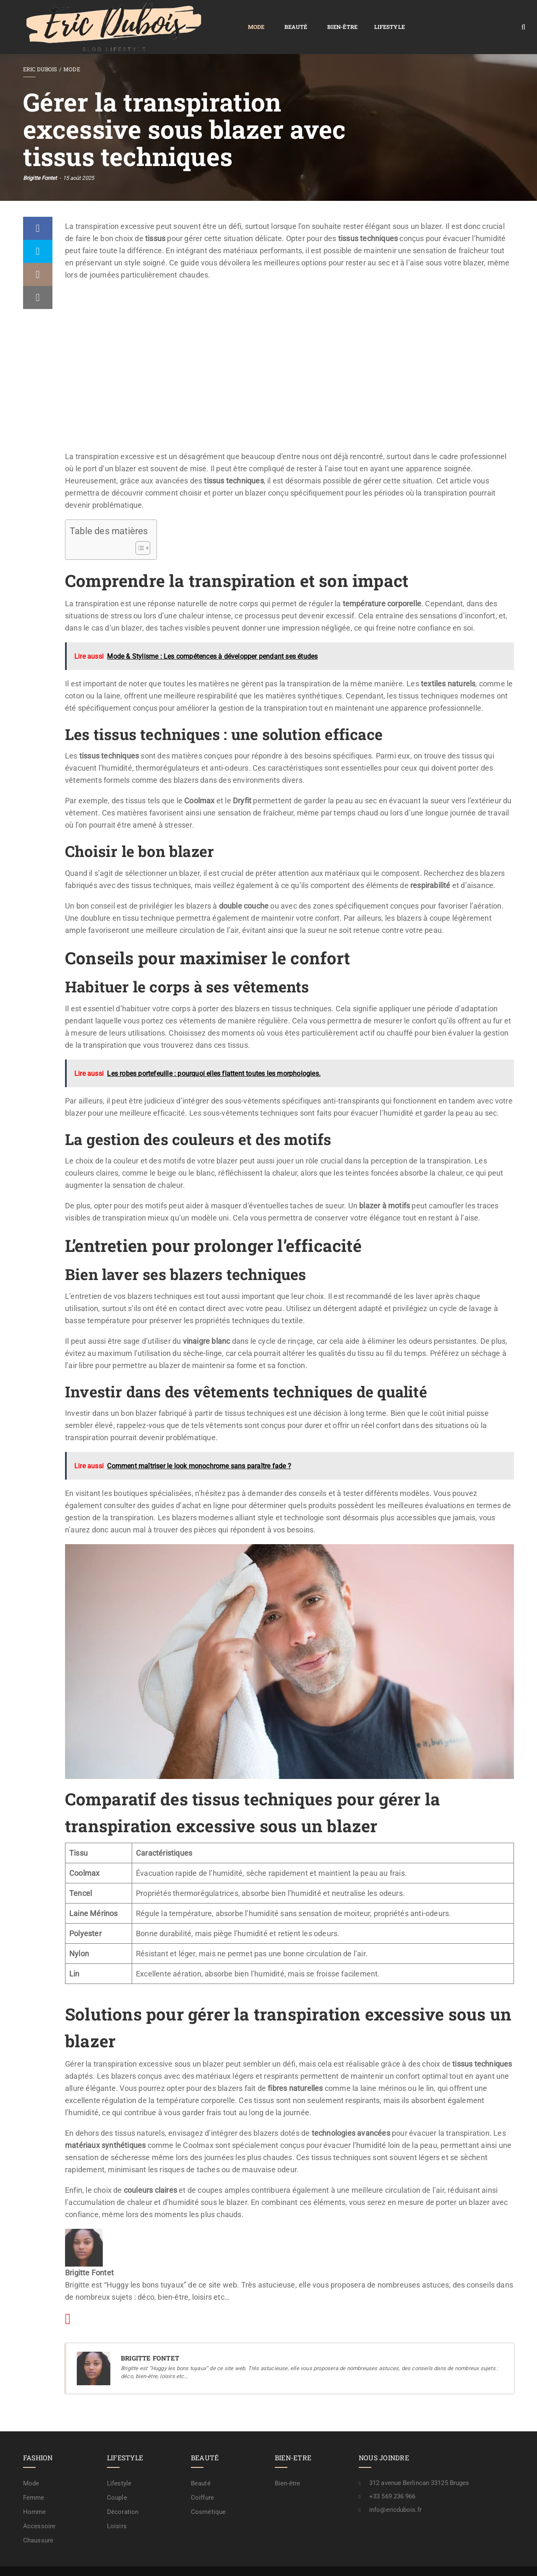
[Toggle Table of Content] (138, 529)
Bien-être (229, 17)
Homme (34, 2492)
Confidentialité (327, 2562)
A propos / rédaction (483, 2562)
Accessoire (39, 2507)
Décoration (122, 2492)
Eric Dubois (40, 50)
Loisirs (117, 2507)
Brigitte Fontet (40, 159)
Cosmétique (208, 2492)
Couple (117, 2478)
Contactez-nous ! (426, 2562)
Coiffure (202, 2478)
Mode (142, 17)
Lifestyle (276, 17)
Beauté (182, 17)
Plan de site (283, 2562)
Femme (33, 2478)
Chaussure (38, 2521)
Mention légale (375, 2562)
